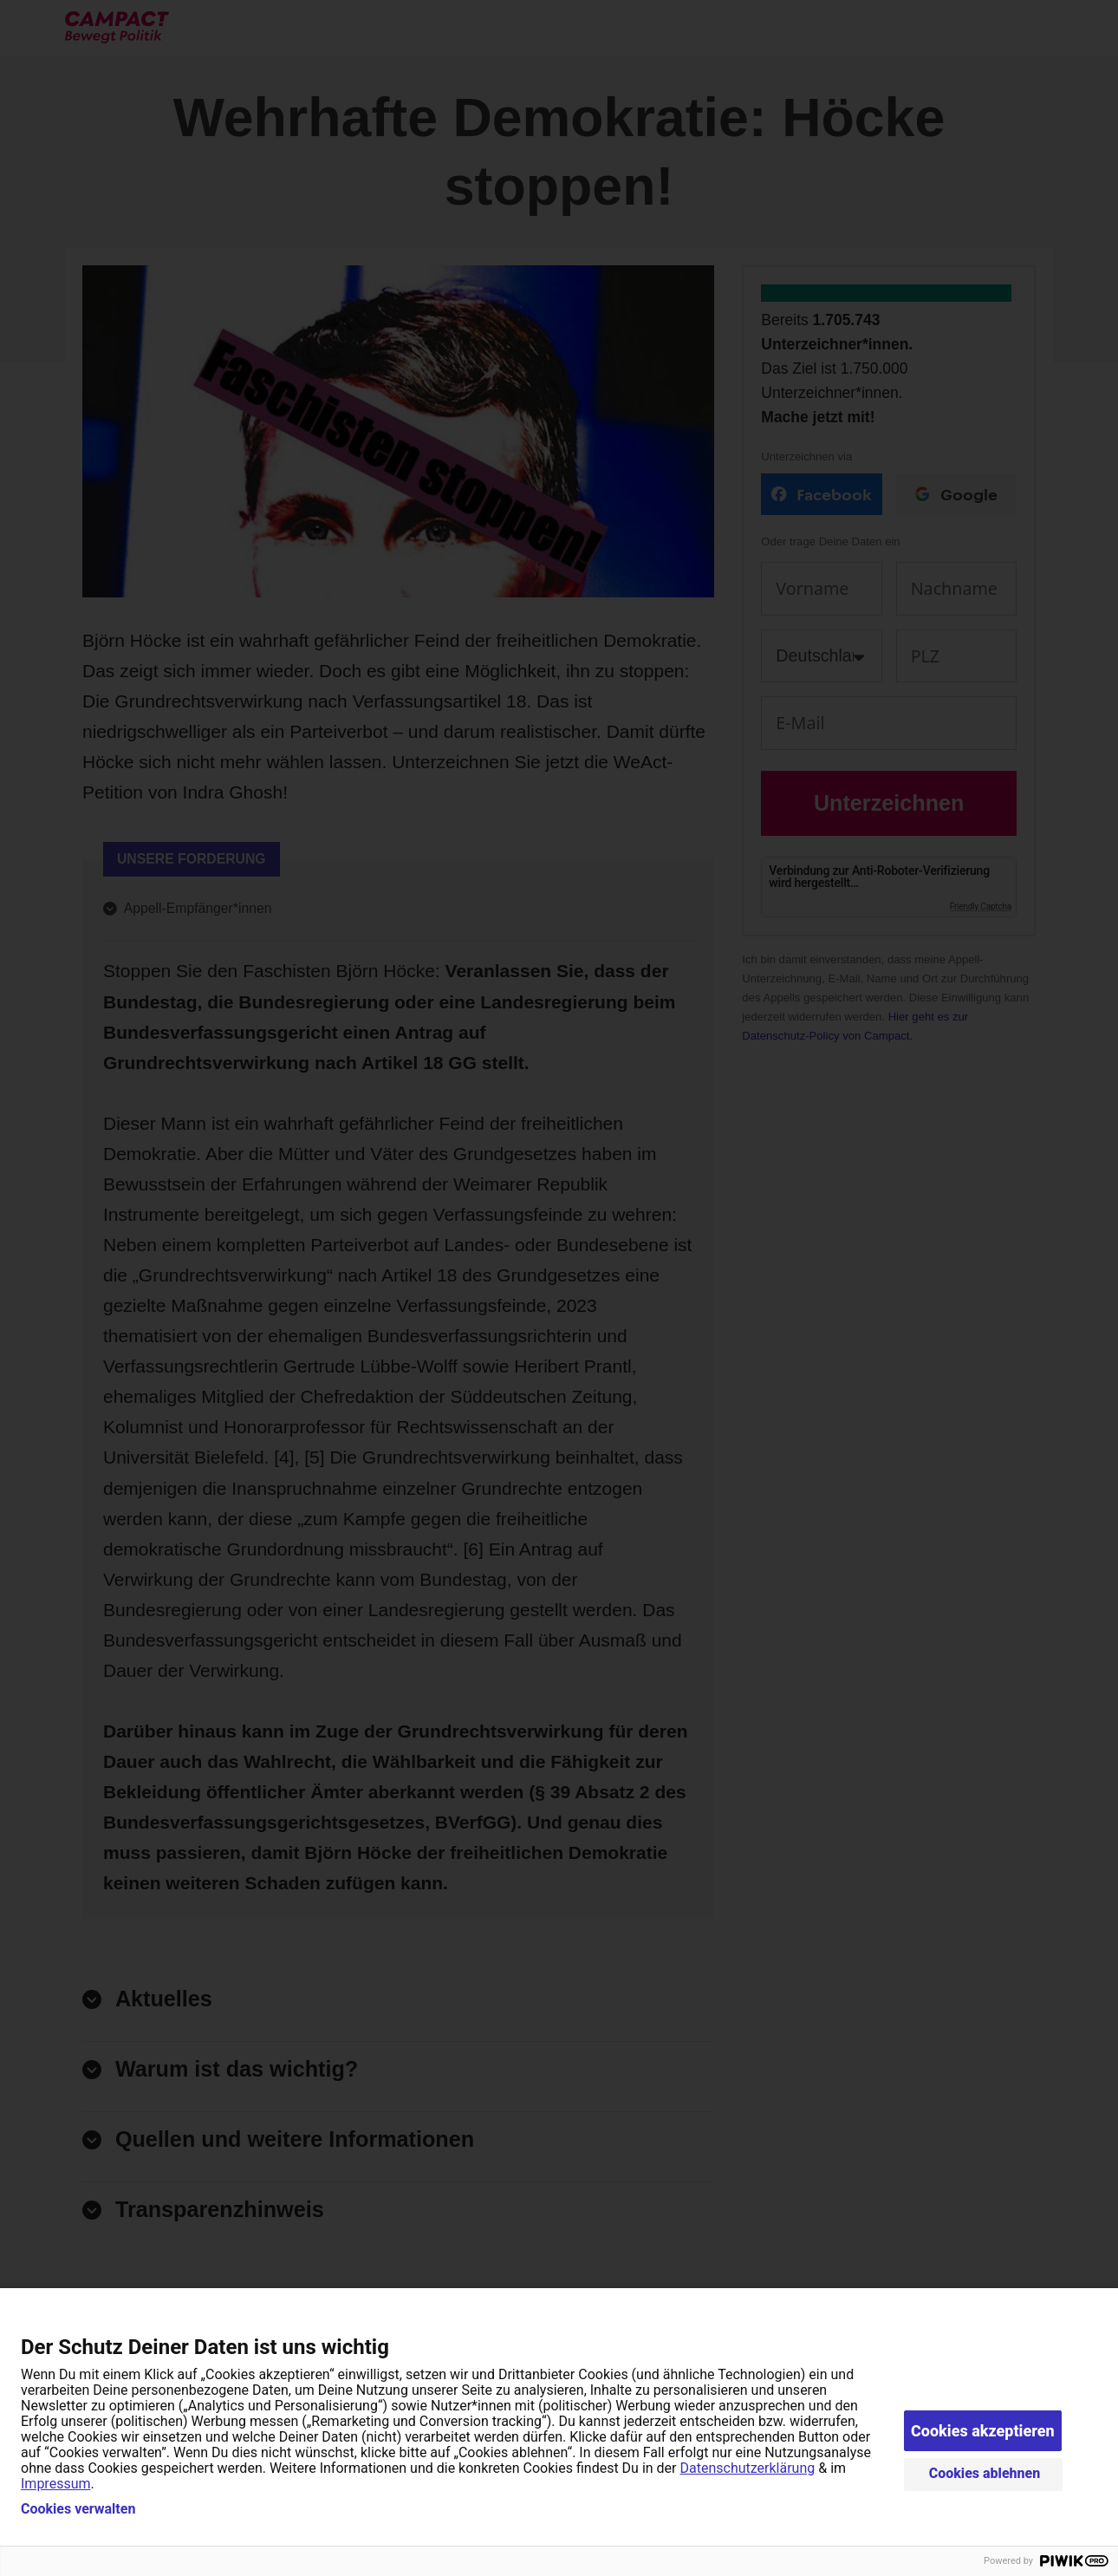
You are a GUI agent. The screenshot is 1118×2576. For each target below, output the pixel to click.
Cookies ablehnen (985, 2473)
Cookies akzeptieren (983, 2431)
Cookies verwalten (78, 2509)
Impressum (56, 2483)
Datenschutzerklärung (747, 2468)
